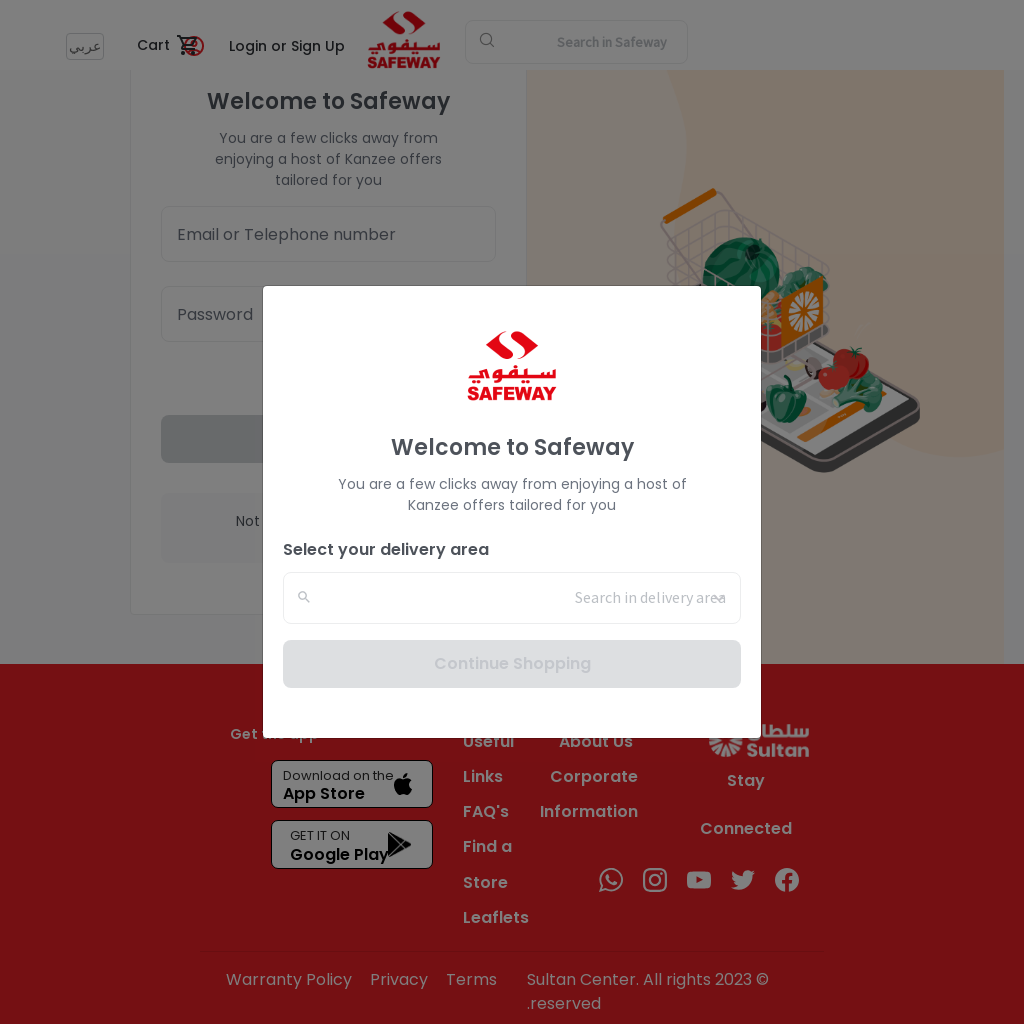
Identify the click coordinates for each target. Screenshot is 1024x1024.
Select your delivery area (386, 549)
